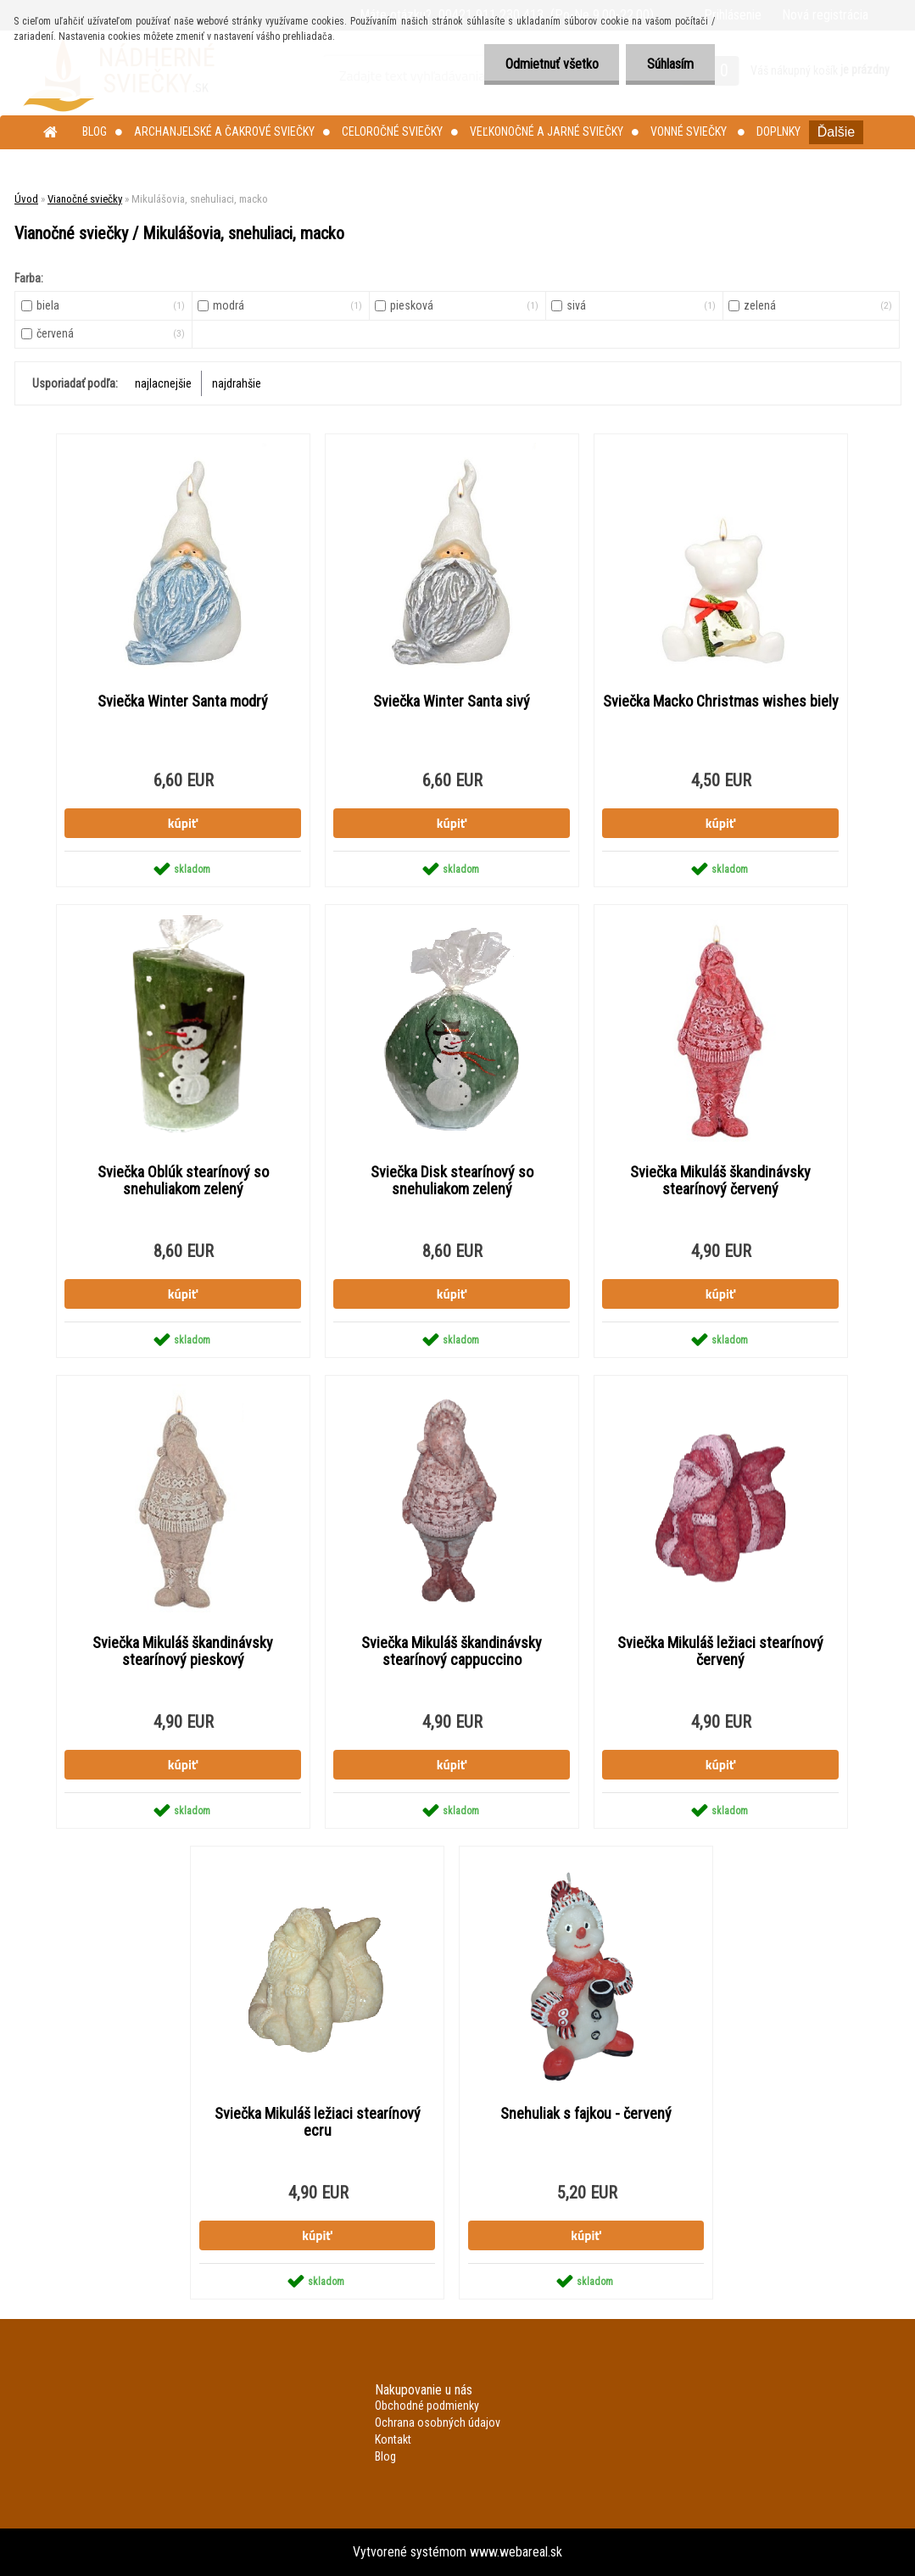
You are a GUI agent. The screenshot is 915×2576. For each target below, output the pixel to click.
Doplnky (778, 131)
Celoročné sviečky (392, 131)
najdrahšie (236, 383)
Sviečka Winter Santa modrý (183, 701)
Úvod (26, 199)
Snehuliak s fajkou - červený (586, 2113)
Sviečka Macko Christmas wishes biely (721, 701)
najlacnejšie (163, 383)
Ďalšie (836, 132)
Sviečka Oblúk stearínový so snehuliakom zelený (183, 1181)
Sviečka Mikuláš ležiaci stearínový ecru (318, 2122)
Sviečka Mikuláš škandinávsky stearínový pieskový (182, 1651)
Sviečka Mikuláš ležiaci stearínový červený (720, 1651)
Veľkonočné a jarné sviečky (546, 131)
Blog (94, 131)
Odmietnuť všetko (551, 64)
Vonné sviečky (689, 131)
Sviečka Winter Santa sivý (451, 701)
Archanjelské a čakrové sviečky (224, 131)
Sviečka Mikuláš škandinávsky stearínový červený (720, 1181)
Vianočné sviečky (84, 199)
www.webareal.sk (516, 2552)
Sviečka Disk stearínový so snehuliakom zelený (452, 1181)
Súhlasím (670, 64)
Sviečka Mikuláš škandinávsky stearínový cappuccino (451, 1651)
